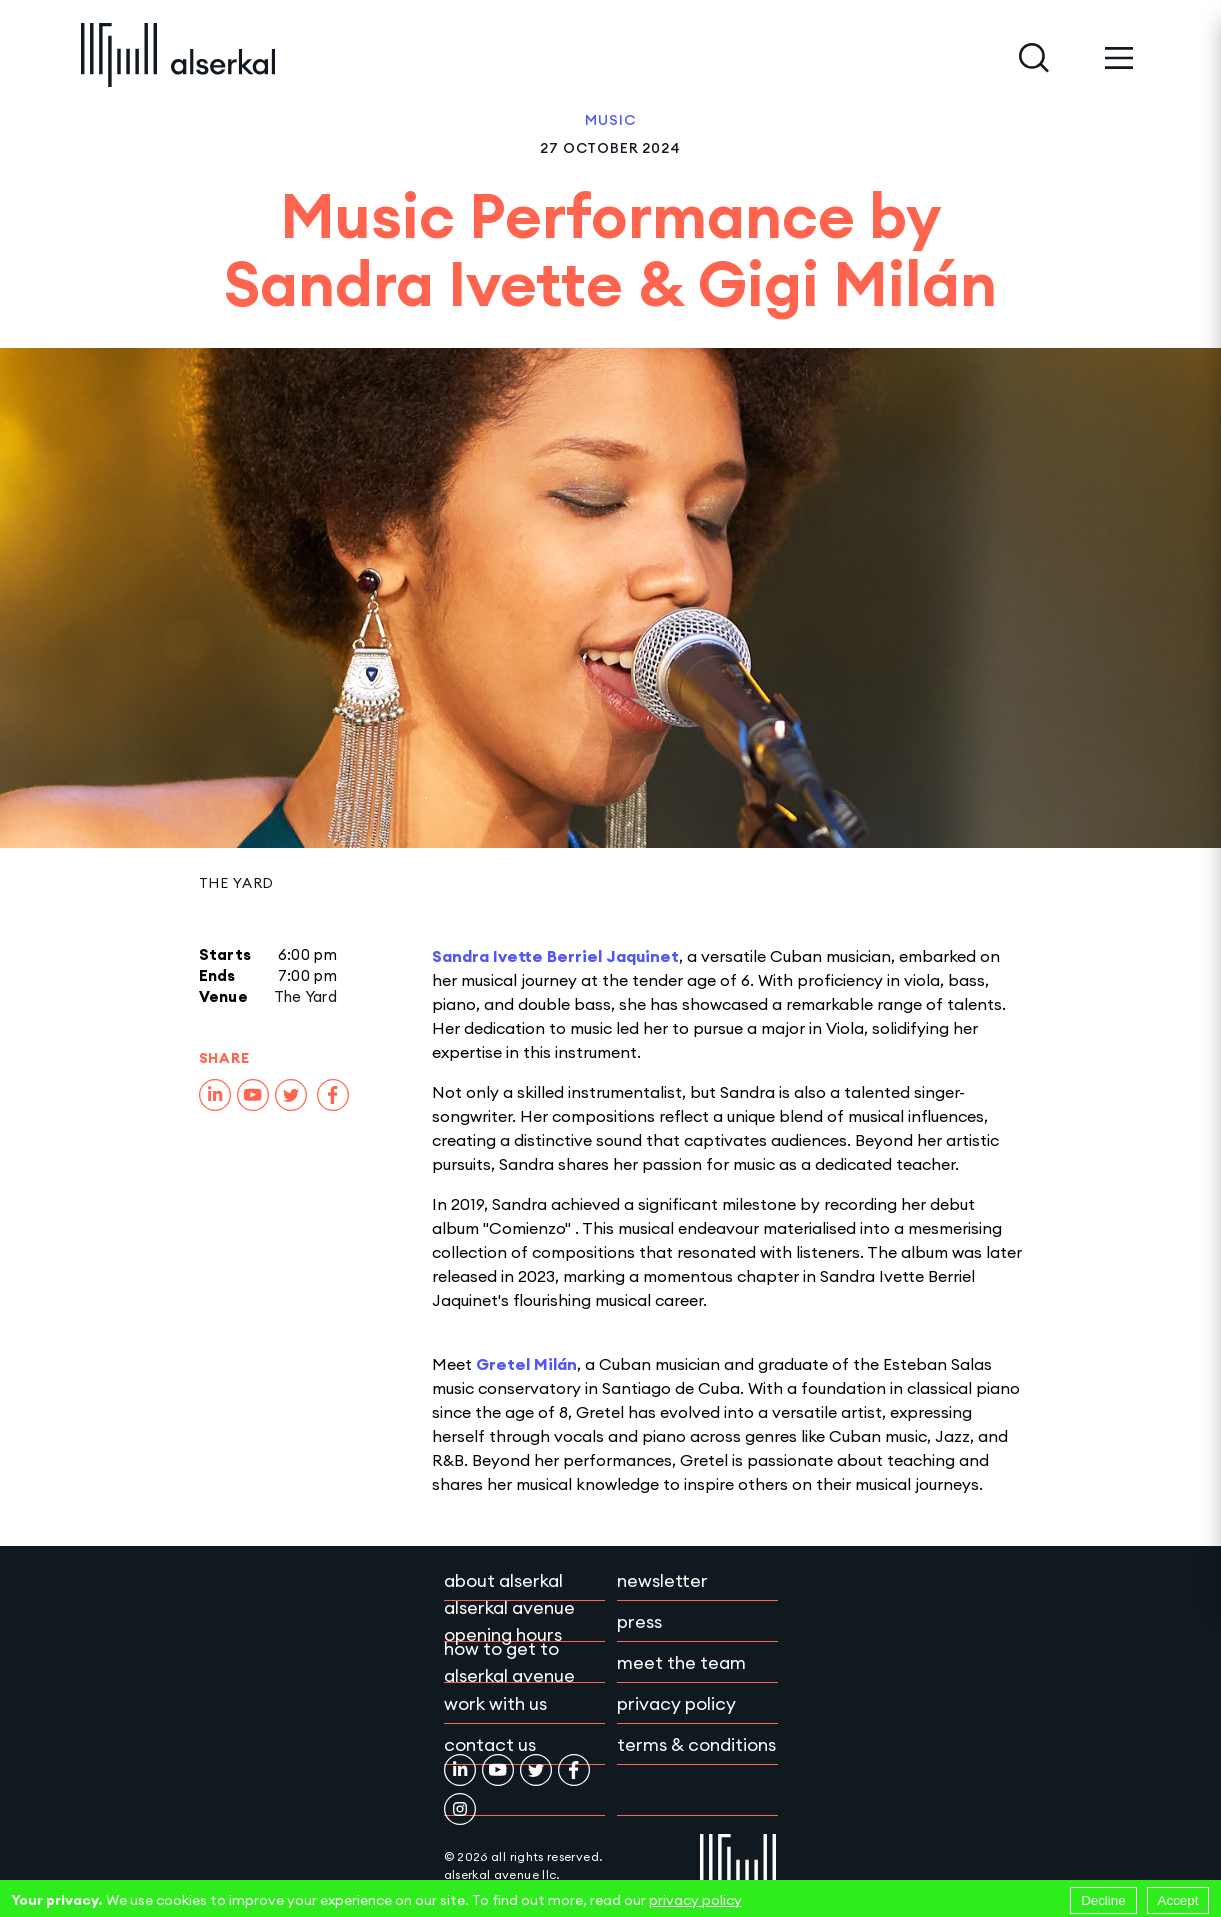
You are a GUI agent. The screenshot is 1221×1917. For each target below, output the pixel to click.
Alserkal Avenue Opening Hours (509, 1621)
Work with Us (495, 1703)
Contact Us (490, 1744)
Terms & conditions (696, 1744)
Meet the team (681, 1662)
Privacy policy (676, 1703)
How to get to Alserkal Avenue (509, 1662)
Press (639, 1621)
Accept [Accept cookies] (1178, 1900)
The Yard (237, 883)
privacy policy (695, 1900)
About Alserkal (503, 1580)
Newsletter (662, 1580)
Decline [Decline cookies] (1103, 1900)
